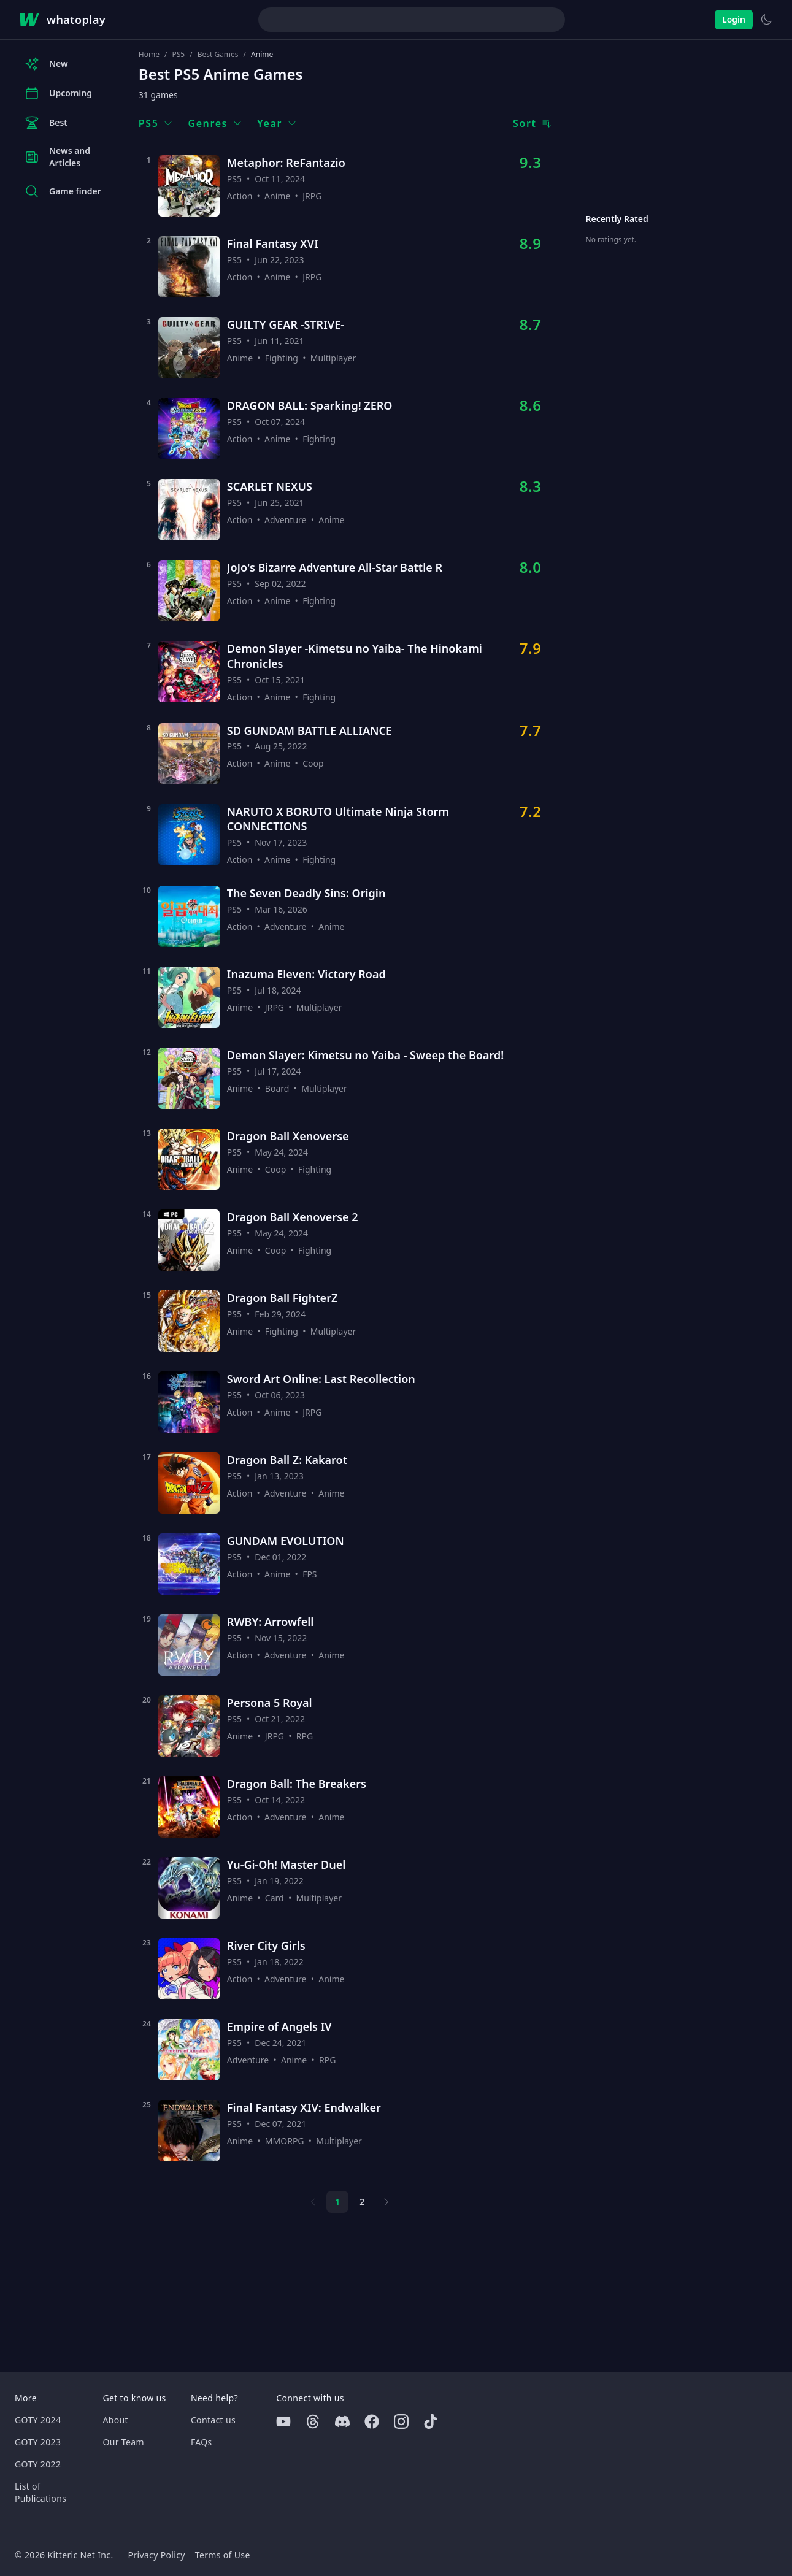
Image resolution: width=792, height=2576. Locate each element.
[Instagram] (401, 2421)
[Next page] (386, 2202)
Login (733, 19)
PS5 (178, 54)
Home (149, 54)
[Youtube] (283, 2421)
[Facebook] (371, 2421)
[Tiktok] (430, 2421)
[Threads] (313, 2421)
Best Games (218, 54)
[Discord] (342, 2421)
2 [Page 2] (361, 2201)
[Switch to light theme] (766, 19)
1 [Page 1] (337, 2201)
